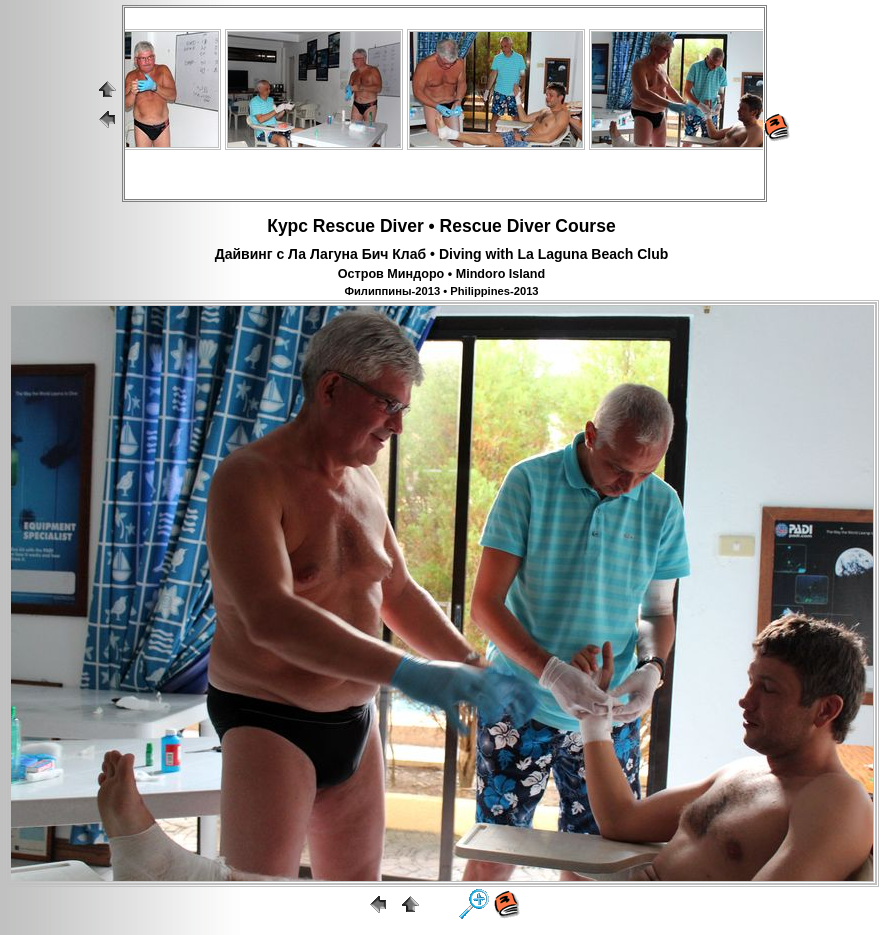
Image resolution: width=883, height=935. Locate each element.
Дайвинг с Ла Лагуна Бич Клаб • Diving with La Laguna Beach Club (442, 254)
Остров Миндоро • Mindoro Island (441, 274)
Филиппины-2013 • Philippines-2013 (441, 291)
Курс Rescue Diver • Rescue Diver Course (441, 226)
